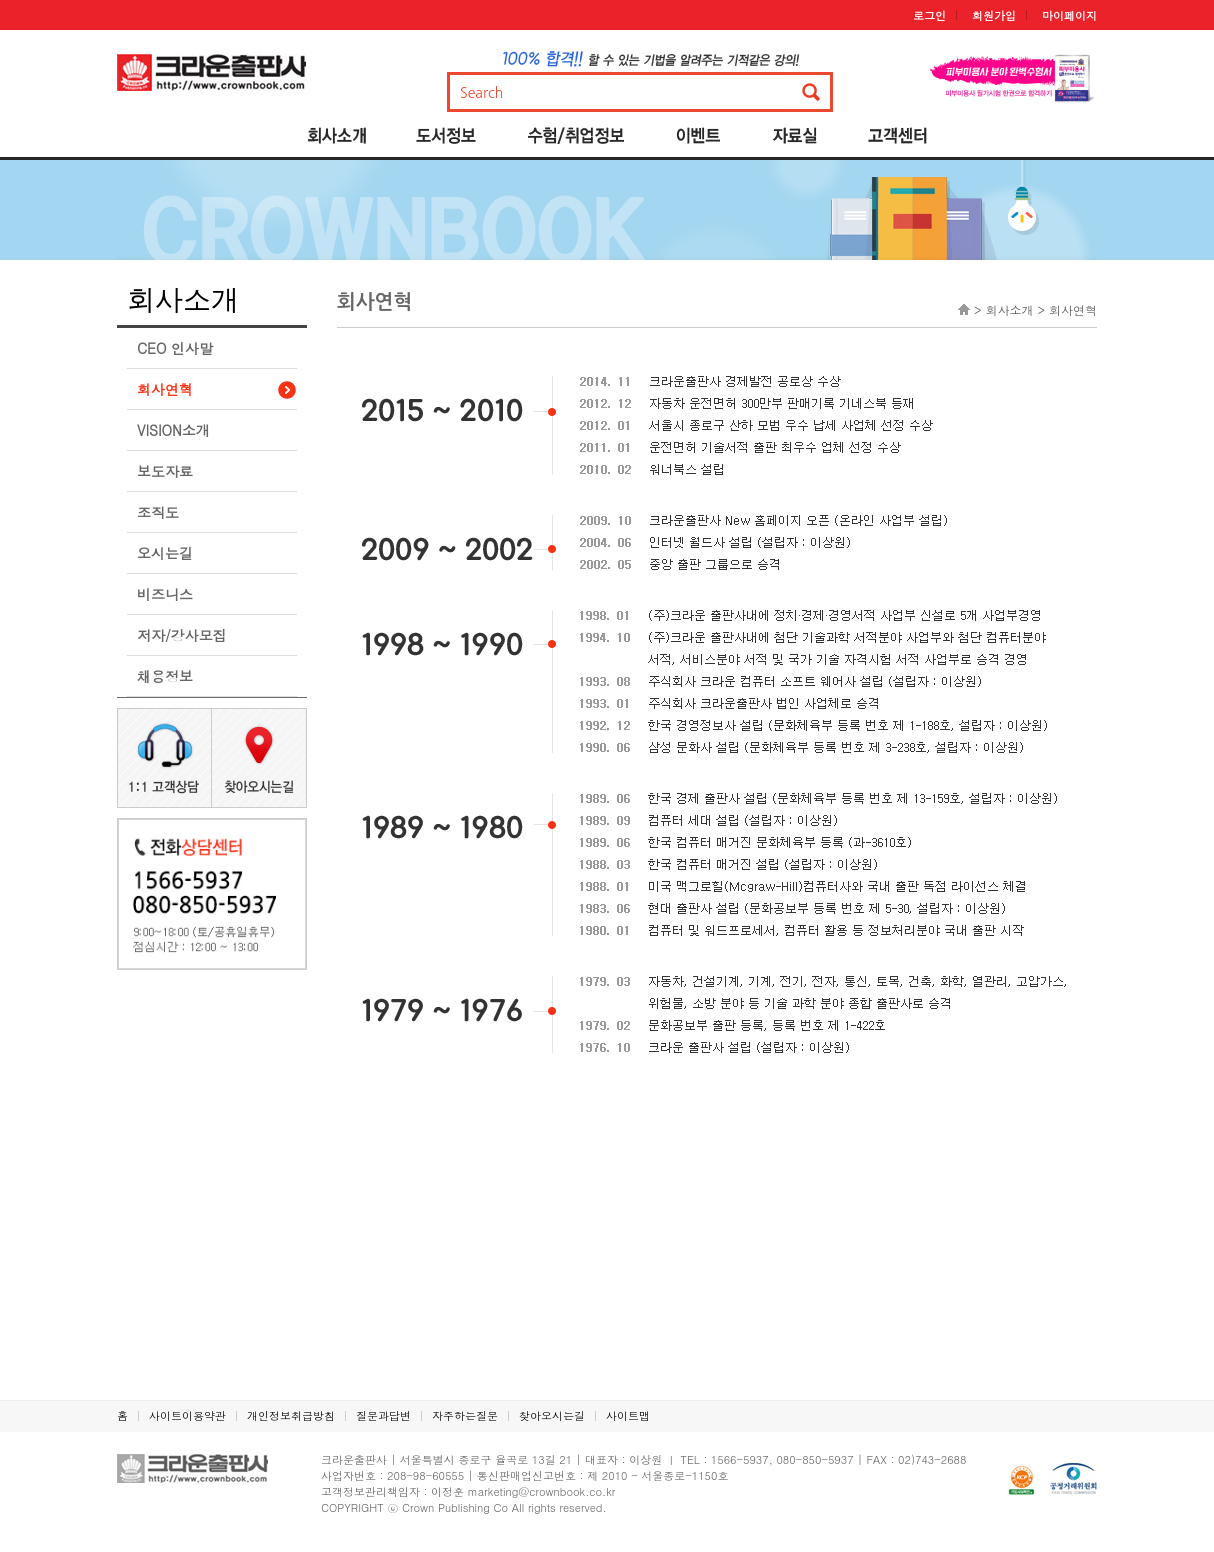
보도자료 (165, 471)
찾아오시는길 (552, 1415)
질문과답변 (383, 1415)
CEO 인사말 (175, 348)
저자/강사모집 (182, 635)
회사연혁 (165, 389)
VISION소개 (173, 430)
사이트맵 (628, 1415)
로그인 (929, 15)
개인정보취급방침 (291, 1415)
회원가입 (994, 15)
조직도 (158, 512)
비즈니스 (165, 594)
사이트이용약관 (187, 1415)
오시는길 (165, 553)
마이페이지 (1069, 15)
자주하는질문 (465, 1415)
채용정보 (165, 676)
